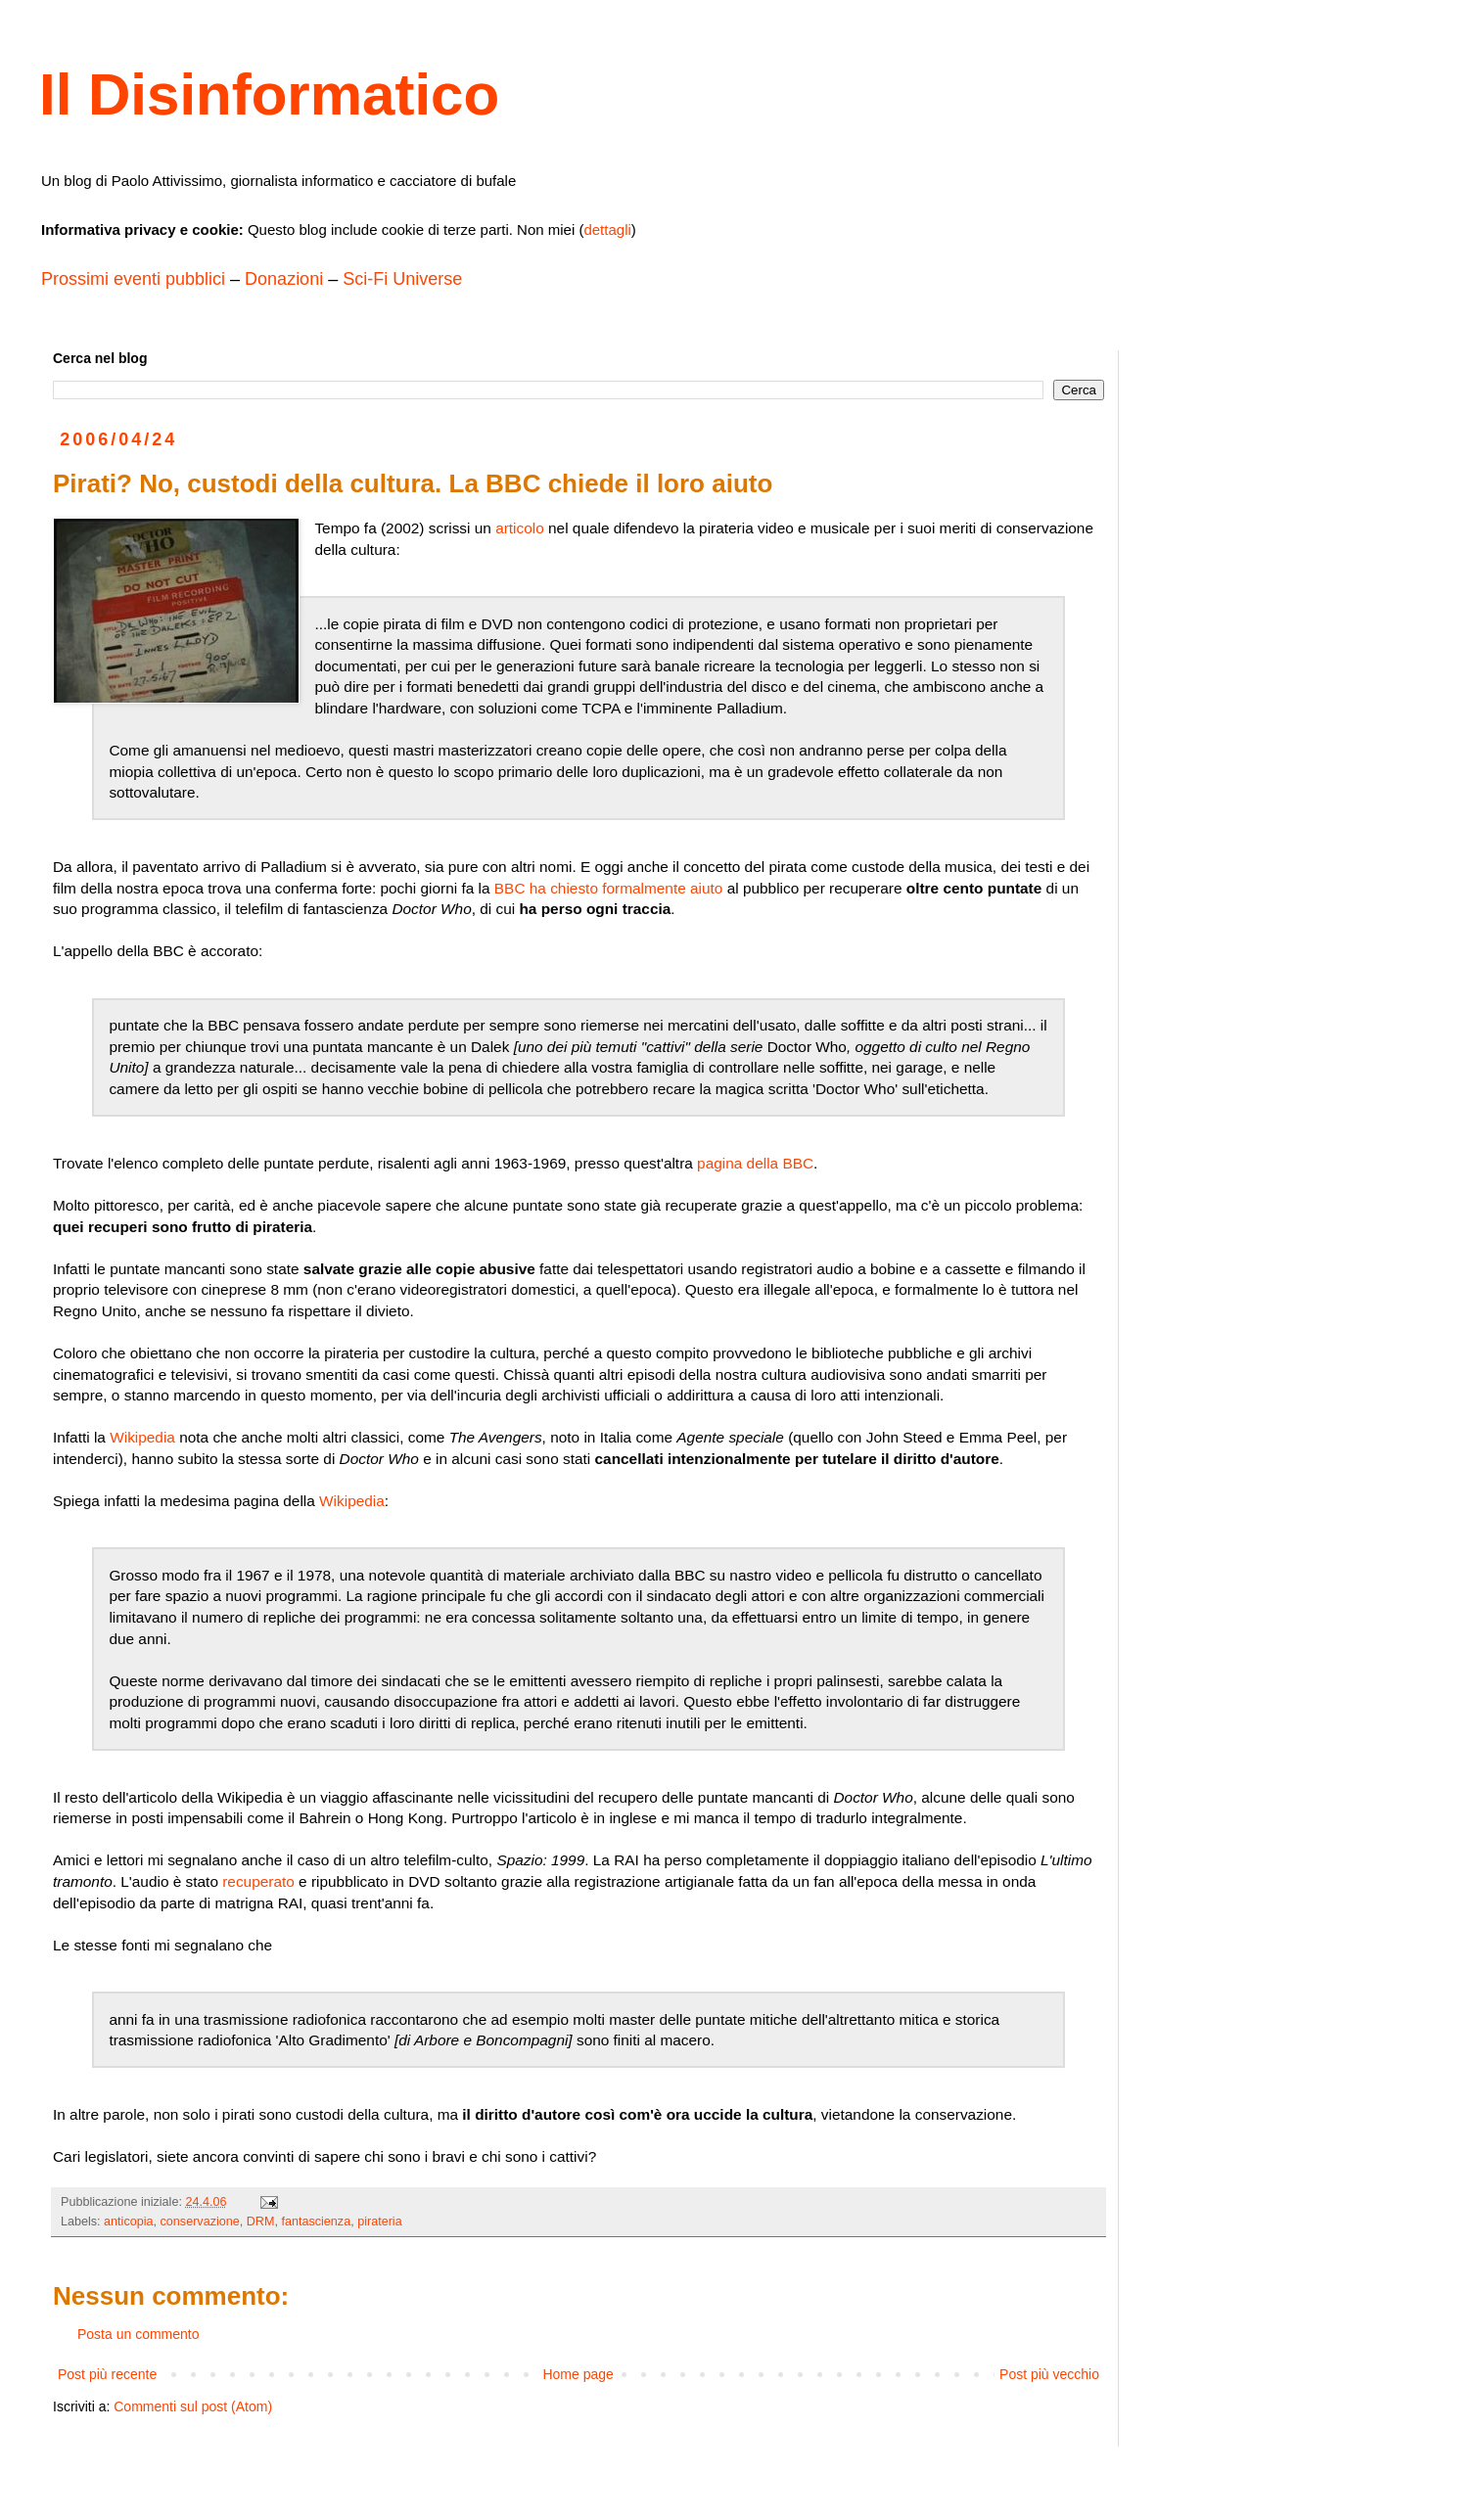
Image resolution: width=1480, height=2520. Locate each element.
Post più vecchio (1049, 2374)
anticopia (128, 2221)
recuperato (258, 1881)
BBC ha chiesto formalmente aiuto (608, 888)
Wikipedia (142, 1437)
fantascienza (315, 2221)
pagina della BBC (755, 1163)
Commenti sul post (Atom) (193, 2406)
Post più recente (107, 2374)
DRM (261, 2221)
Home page (577, 2374)
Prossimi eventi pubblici (133, 279)
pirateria (379, 2221)
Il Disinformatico (269, 94)
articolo (519, 528)
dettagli (606, 229)
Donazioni (284, 279)
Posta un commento (138, 2334)
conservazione (200, 2221)
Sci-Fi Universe (402, 279)
